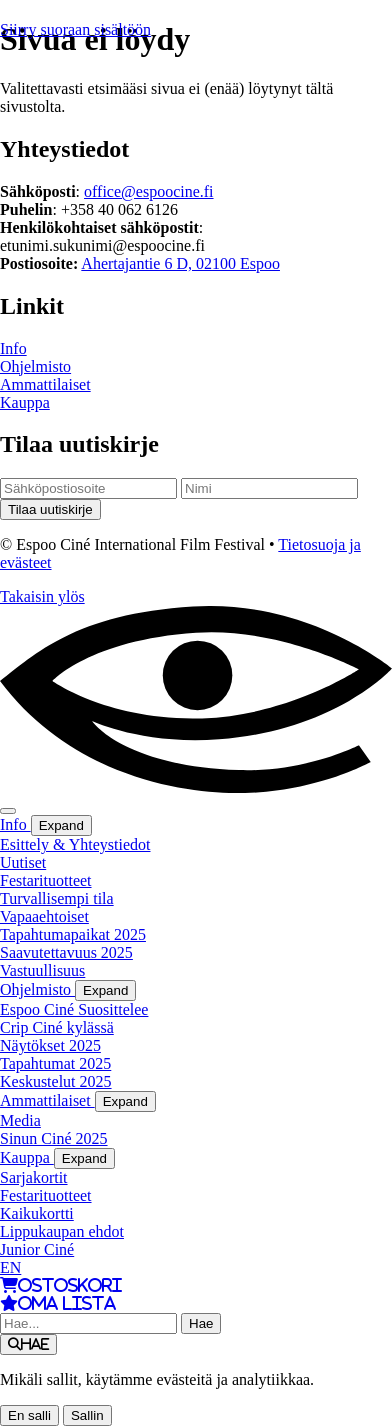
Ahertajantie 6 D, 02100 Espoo (180, 263)
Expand (61, 825)
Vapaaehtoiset (44, 916)
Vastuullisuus (42, 970)
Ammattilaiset (45, 384)
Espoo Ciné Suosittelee (74, 1009)
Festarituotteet (46, 880)
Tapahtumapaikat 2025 (73, 934)
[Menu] (8, 811)
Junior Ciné (37, 1249)
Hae (201, 1323)
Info (13, 348)
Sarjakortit (34, 1177)
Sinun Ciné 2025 (54, 1138)
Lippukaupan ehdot (62, 1231)
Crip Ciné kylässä (57, 1027)
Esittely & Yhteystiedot (75, 844)
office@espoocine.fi (149, 191)
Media (20, 1120)
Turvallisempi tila (57, 898)
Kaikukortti (37, 1213)
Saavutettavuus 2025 (66, 952)
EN (10, 1267)
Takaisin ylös (42, 596)
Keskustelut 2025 (56, 1081)
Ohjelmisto (35, 366)
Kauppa (25, 402)
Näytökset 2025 (50, 1045)
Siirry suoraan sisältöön (75, 29)
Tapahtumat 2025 (55, 1063)
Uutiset (23, 862)
